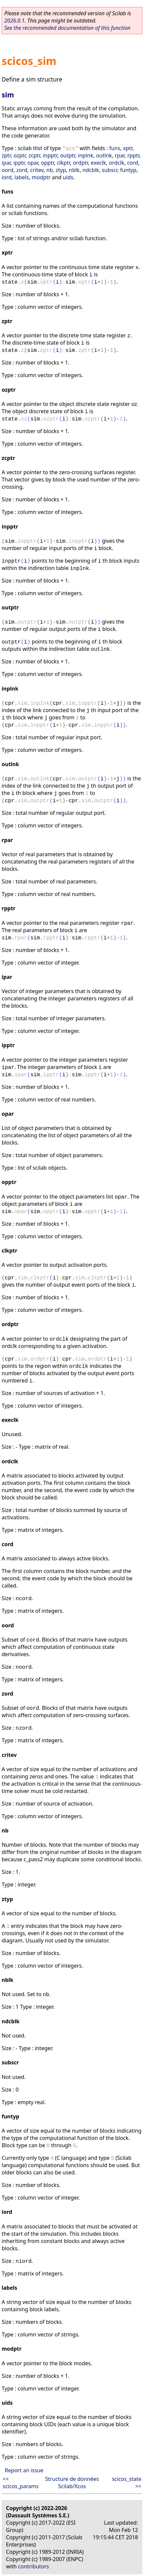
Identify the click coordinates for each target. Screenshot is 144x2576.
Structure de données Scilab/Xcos (72, 2482)
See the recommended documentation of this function (67, 27)
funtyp (128, 170)
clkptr (63, 162)
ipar (6, 162)
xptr (127, 148)
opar (33, 162)
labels (21, 177)
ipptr (19, 162)
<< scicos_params (20, 2482)
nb (49, 170)
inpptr (50, 155)
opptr (47, 162)
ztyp (61, 170)
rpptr (133, 155)
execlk (98, 162)
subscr (109, 170)
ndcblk (90, 170)
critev (36, 170)
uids (68, 177)
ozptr (20, 155)
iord (7, 177)
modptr (41, 177)
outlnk (104, 155)
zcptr (34, 155)
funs (114, 148)
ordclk (116, 162)
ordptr (80, 162)
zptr (6, 155)
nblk (74, 170)
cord (132, 162)
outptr (67, 155)
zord (21, 170)
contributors (33, 2566)
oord (8, 170)
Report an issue (24, 2470)
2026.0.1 (14, 20)
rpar (119, 155)
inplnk (85, 155)
